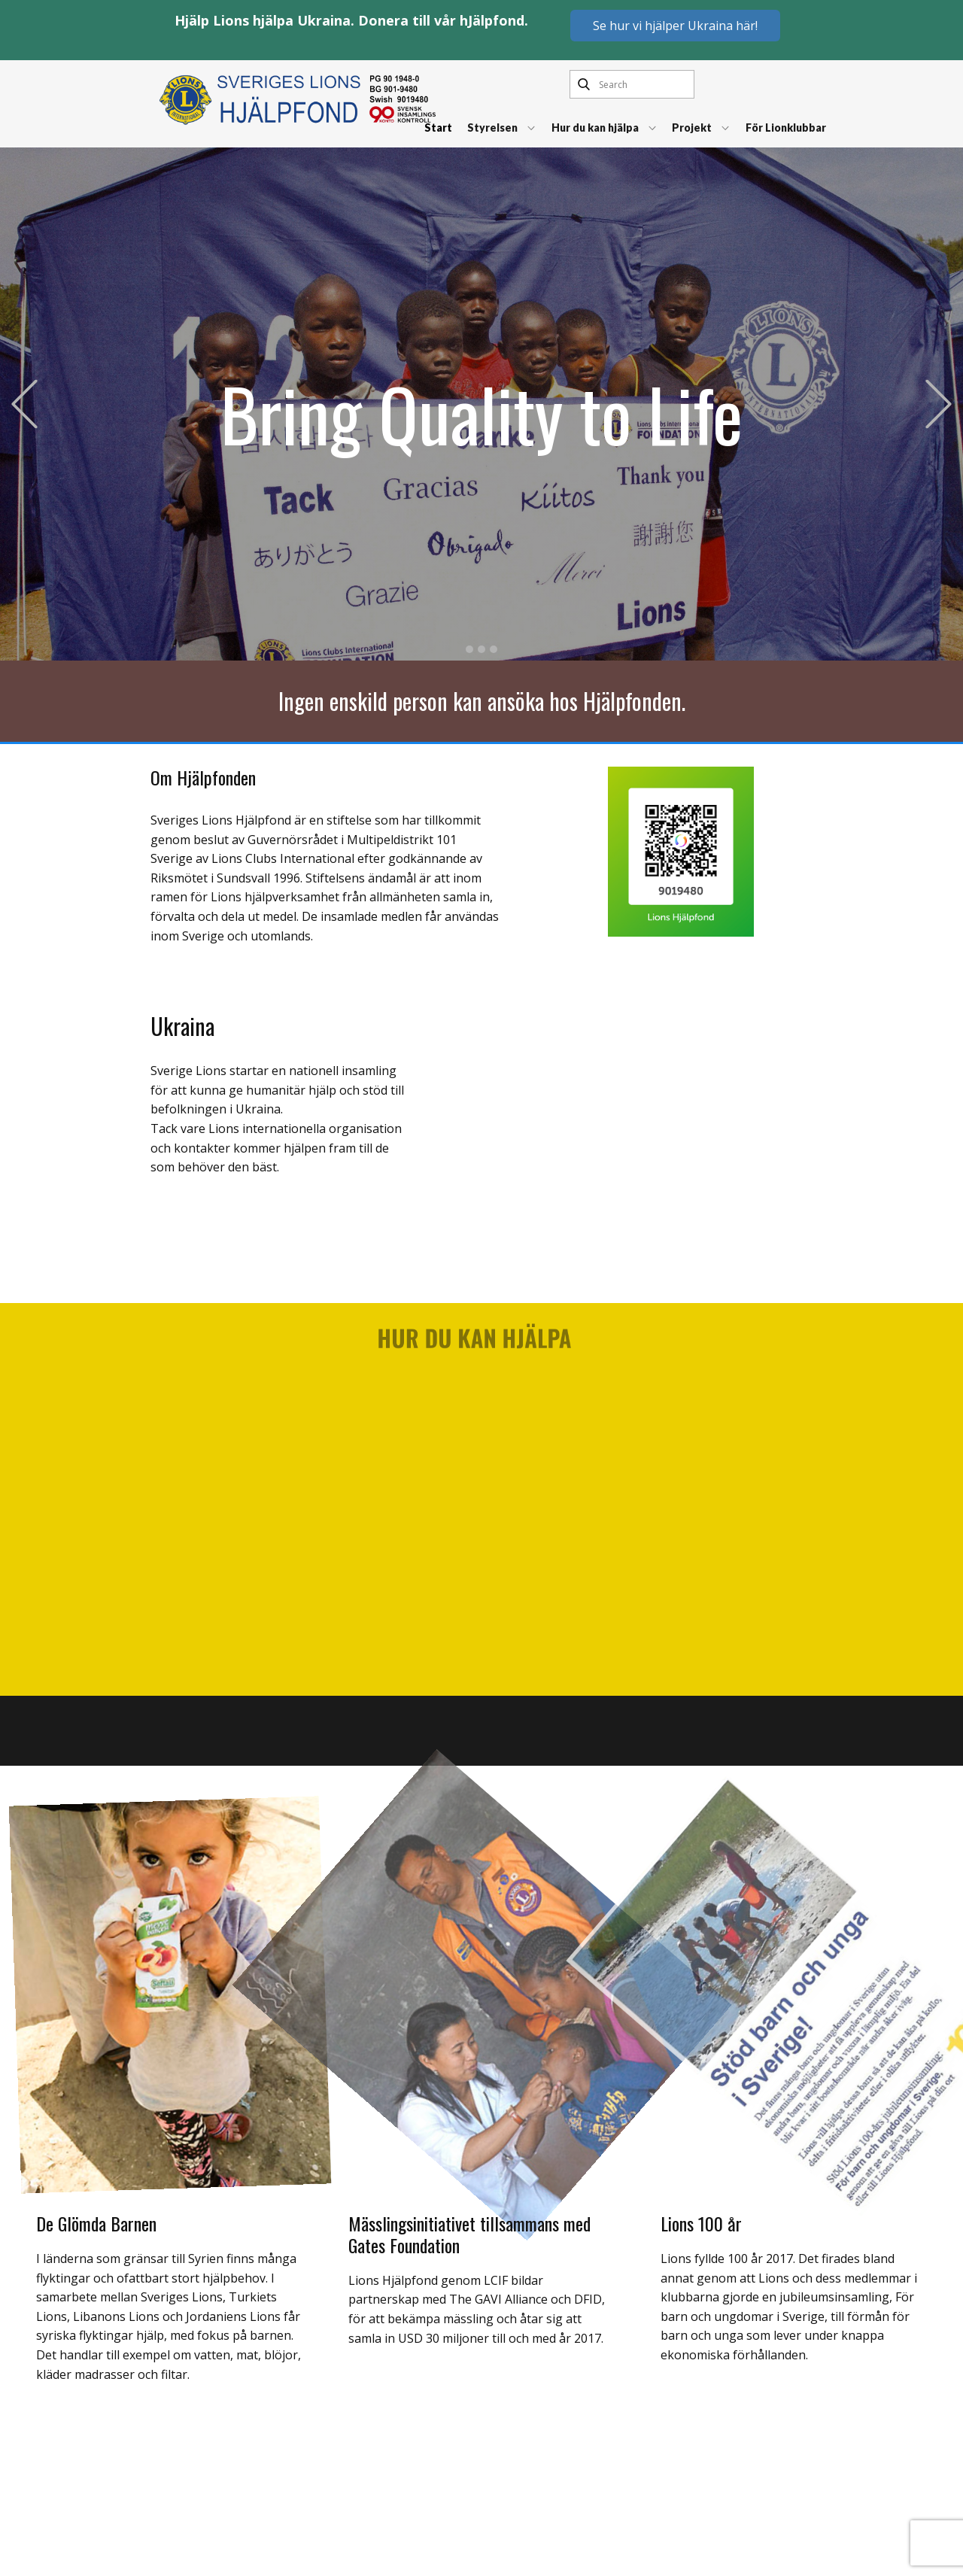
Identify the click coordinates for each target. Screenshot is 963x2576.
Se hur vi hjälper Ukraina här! (675, 25)
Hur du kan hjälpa (595, 127)
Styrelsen (492, 127)
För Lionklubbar (786, 127)
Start (438, 127)
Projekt (692, 127)
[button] (24, 404)
